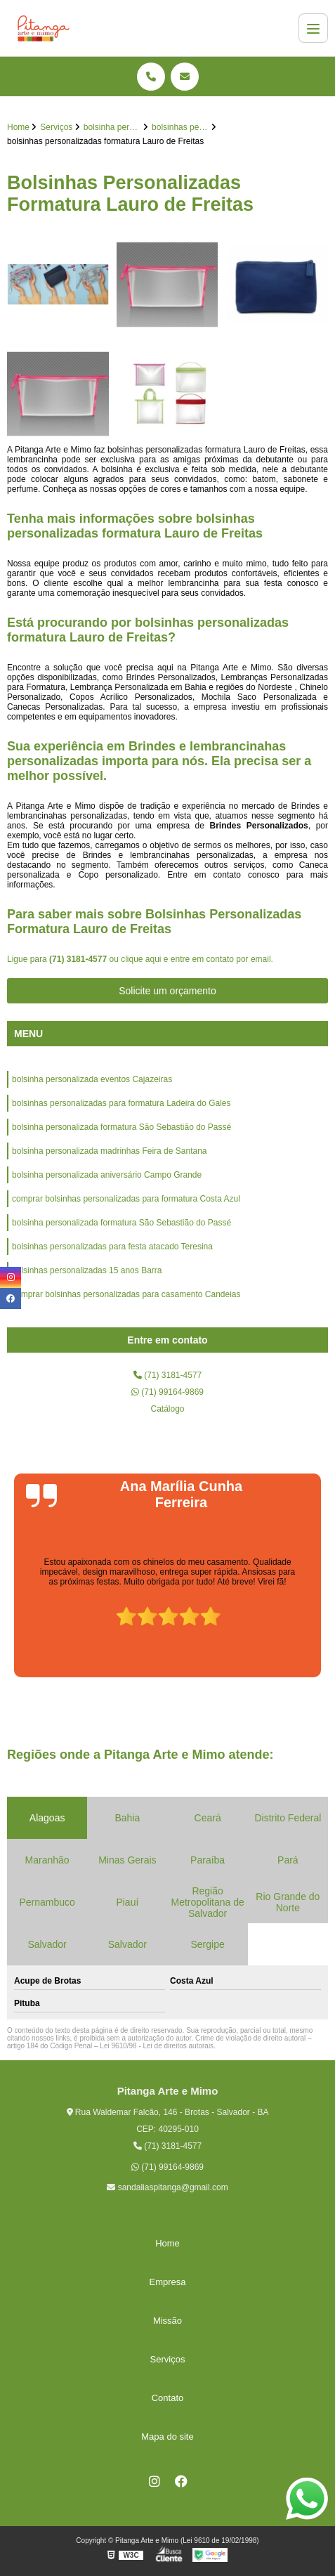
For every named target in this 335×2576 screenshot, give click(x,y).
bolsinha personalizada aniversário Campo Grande (107, 1175)
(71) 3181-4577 (79, 959)
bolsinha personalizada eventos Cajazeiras (92, 1079)
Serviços (167, 2359)
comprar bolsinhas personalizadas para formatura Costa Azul (126, 1199)
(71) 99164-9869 (167, 1392)
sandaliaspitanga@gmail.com (167, 2187)
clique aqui (141, 959)
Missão (167, 2320)
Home (167, 2243)
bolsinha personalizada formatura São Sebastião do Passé (121, 1127)
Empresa (167, 2282)
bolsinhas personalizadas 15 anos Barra (87, 1270)
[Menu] (313, 28)
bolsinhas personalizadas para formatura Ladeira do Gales (121, 1103)
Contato (168, 2398)
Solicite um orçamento (167, 990)
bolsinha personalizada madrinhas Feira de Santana (109, 1151)
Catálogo (167, 1409)
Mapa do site (167, 2436)
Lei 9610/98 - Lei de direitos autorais (157, 2046)
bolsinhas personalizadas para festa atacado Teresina (112, 1246)
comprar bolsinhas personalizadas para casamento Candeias (126, 1294)
